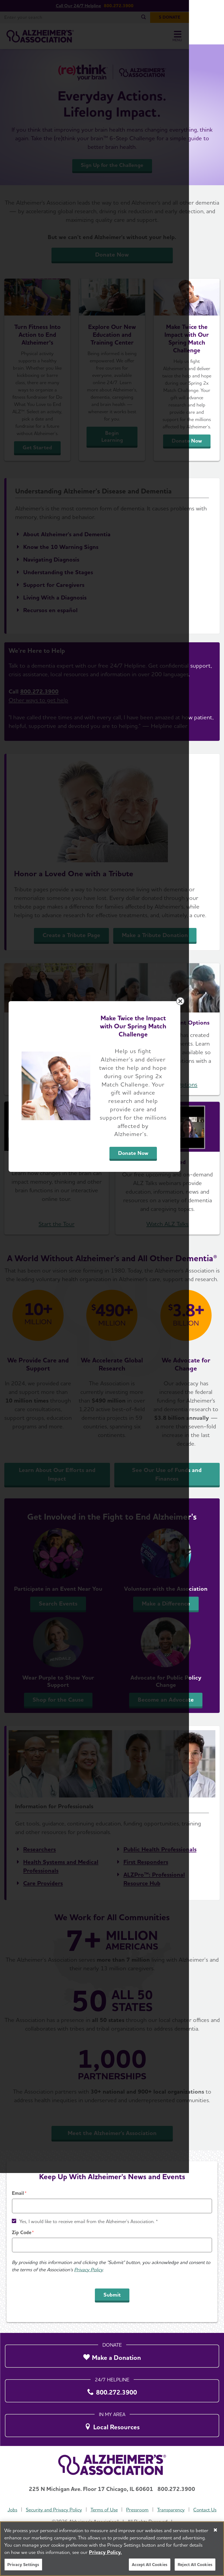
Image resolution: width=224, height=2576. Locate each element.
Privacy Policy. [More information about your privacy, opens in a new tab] (105, 2552)
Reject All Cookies (195, 2564)
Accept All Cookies (149, 2564)
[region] (112, 2548)
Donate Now (159, 1338)
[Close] (215, 2530)
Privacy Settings (23, 2564)
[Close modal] (215, 1219)
